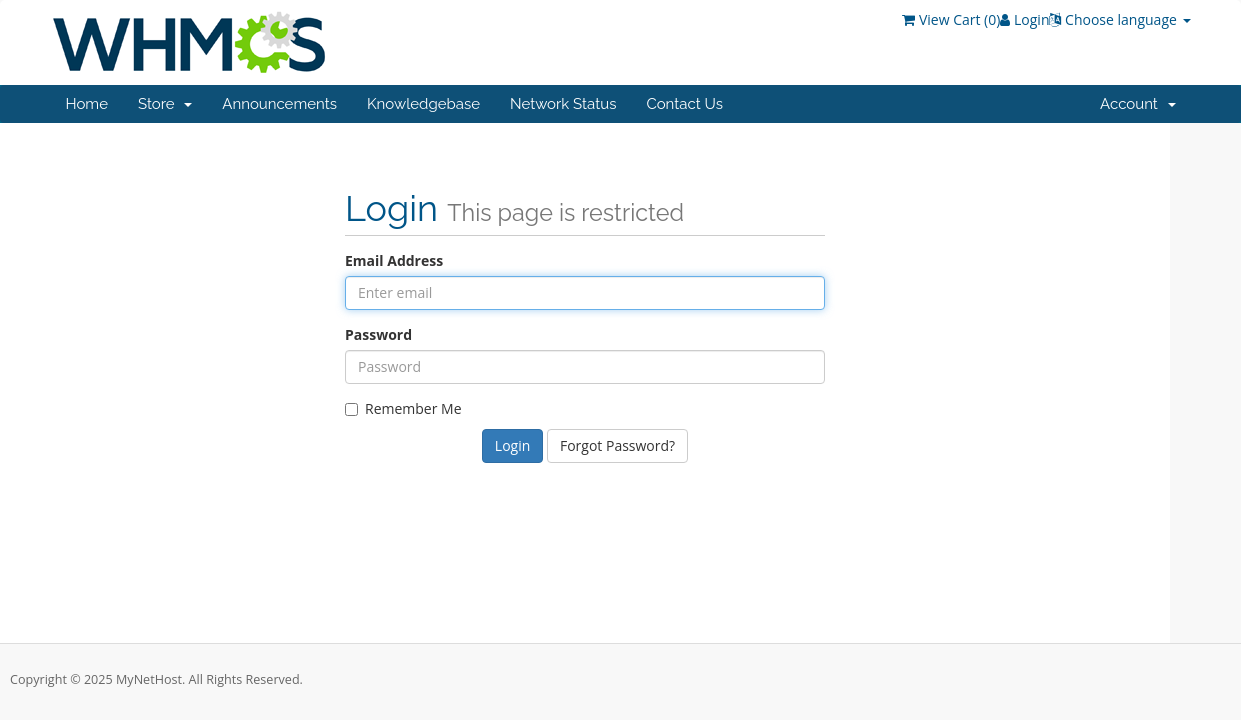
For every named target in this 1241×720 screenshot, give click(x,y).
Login (1024, 19)
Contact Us (684, 104)
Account (1137, 104)
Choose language (1119, 19)
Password (378, 334)
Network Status (563, 104)
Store (165, 104)
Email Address (394, 260)
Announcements (279, 104)
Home (87, 104)
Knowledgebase (423, 104)
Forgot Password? (617, 445)
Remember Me (403, 408)
